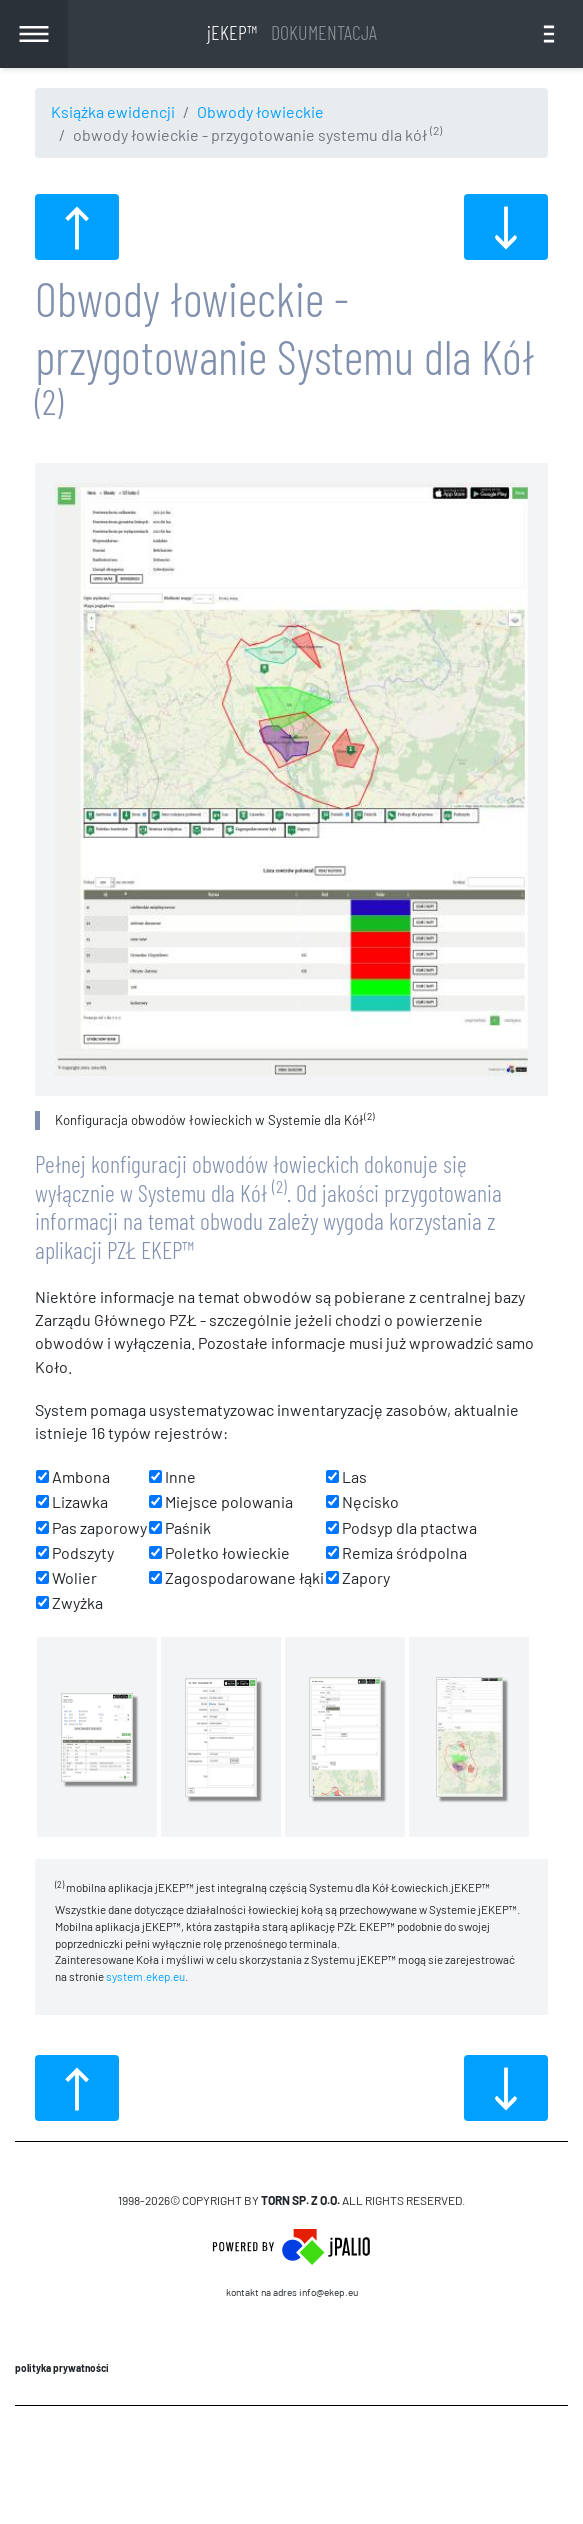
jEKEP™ (292, 32)
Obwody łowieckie (260, 111)
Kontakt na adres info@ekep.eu (292, 2292)
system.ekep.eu (145, 1976)
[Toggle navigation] (549, 34)
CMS (291, 2464)
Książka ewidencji (113, 111)
